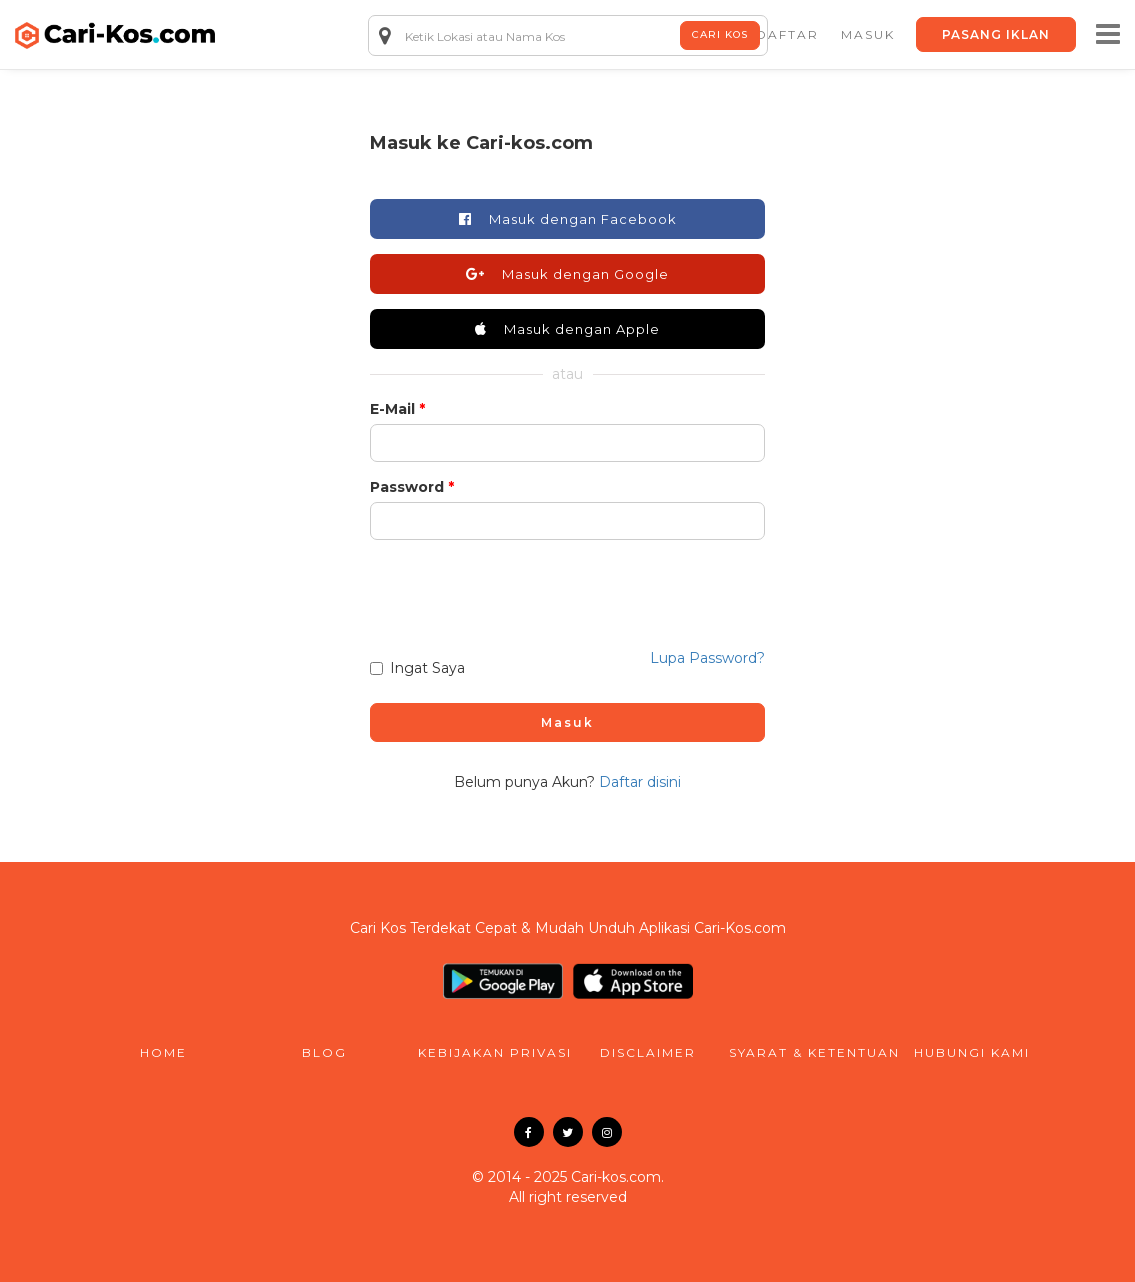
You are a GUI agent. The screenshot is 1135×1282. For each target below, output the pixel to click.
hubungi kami (972, 1052)
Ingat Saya (417, 668)
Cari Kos (720, 34)
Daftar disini (640, 782)
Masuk (567, 722)
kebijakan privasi (493, 1052)
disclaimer (648, 1052)
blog (324, 1052)
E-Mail (392, 409)
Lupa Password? (707, 658)
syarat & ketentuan (810, 1052)
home (163, 1052)
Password (407, 487)
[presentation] (566, 586)
